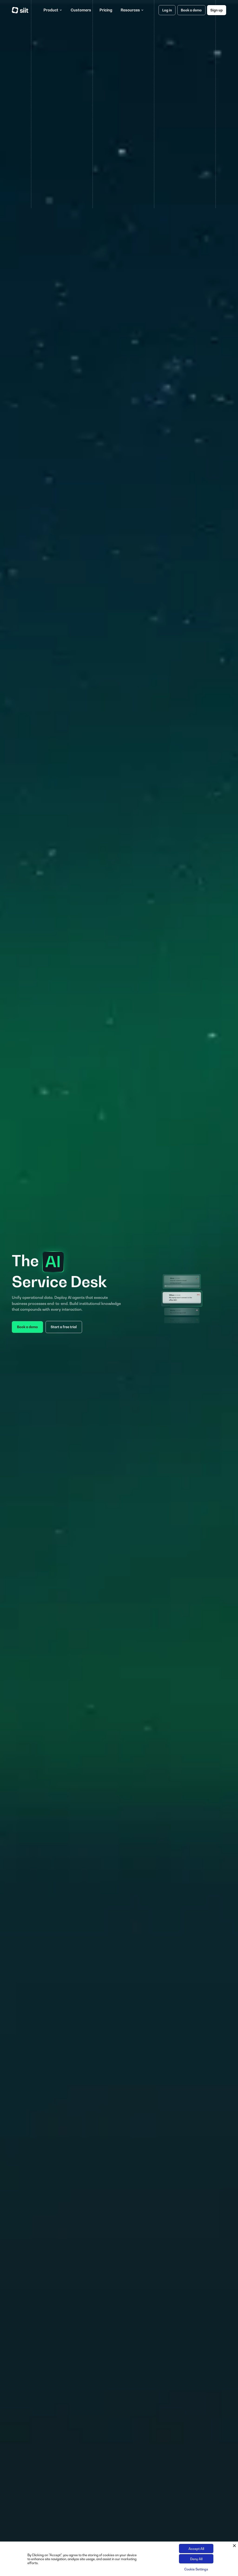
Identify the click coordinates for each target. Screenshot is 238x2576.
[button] (52, 10)
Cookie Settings (196, 2569)
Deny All (196, 2559)
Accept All (196, 2549)
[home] (20, 10)
